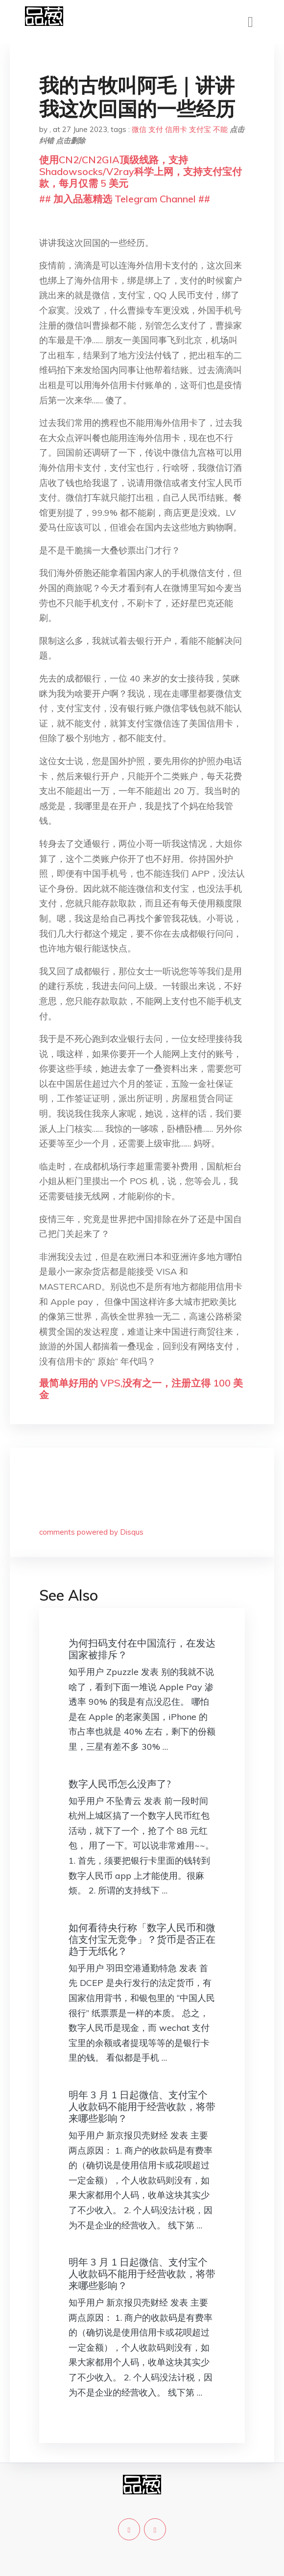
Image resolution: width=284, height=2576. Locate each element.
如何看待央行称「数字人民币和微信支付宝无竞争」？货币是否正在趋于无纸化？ (142, 1939)
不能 (220, 129)
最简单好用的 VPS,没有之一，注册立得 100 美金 (141, 1389)
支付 (155, 129)
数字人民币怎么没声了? (120, 1784)
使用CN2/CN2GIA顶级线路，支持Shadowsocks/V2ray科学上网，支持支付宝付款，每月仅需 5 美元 (140, 171)
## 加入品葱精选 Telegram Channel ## (124, 199)
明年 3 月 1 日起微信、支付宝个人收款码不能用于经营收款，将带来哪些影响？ (142, 2106)
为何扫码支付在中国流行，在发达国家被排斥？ (142, 1649)
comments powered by (91, 1532)
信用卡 (176, 129)
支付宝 (200, 129)
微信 (139, 129)
